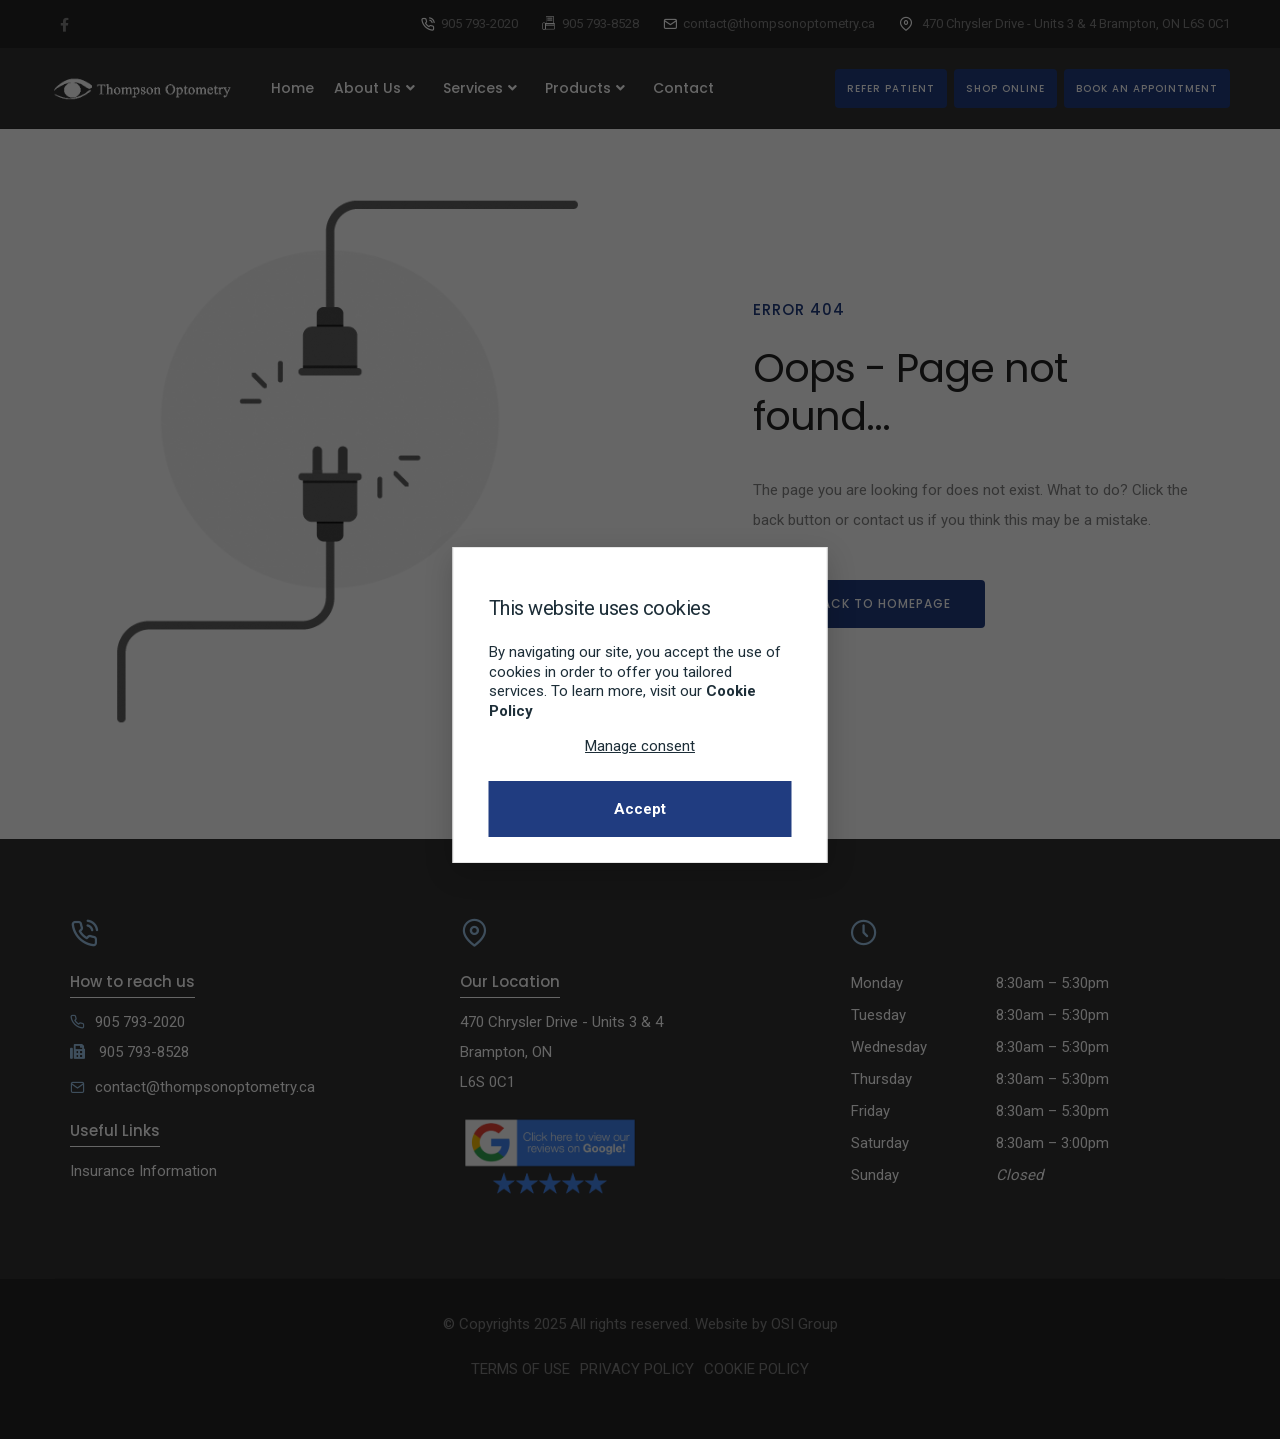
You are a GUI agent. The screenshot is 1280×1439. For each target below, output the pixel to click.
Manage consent (640, 746)
